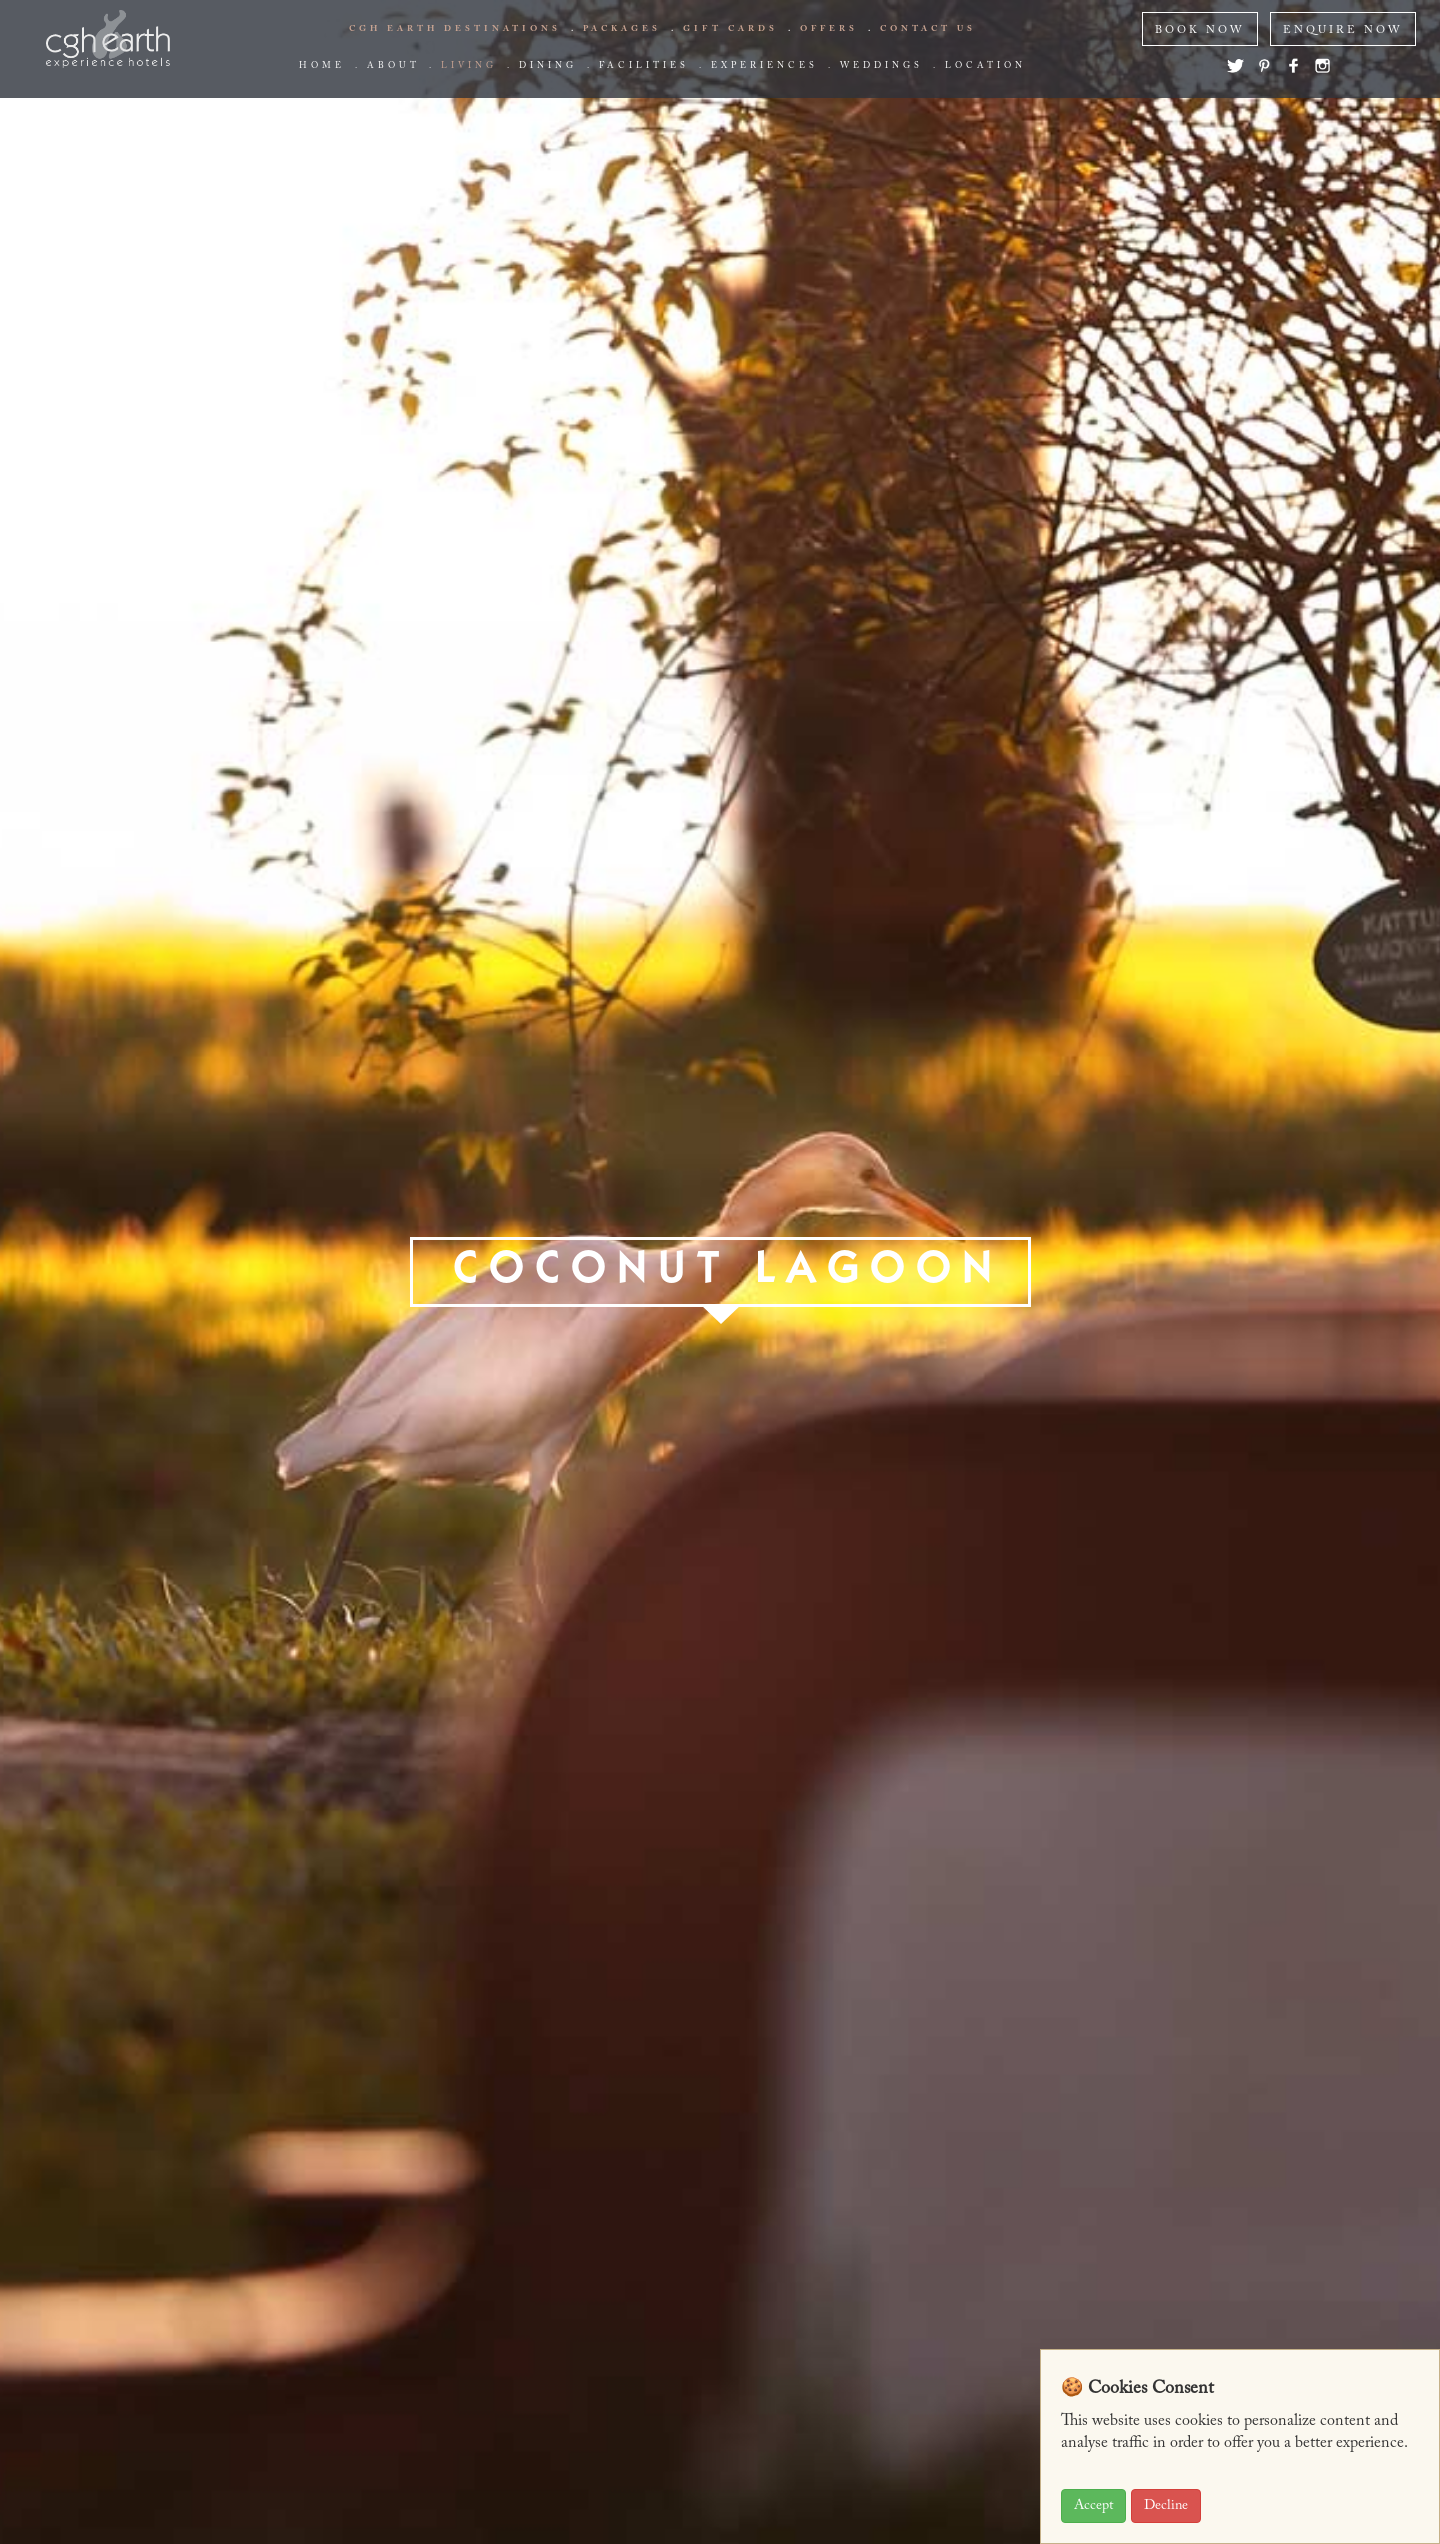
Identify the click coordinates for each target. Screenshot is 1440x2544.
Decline (1166, 2506)
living (469, 66)
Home (322, 66)
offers (829, 29)
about (393, 66)
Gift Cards (730, 29)
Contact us (928, 29)
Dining (548, 66)
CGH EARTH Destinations (455, 29)
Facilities (644, 66)
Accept (1093, 2506)
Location (985, 66)
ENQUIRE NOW (1343, 30)
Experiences (764, 66)
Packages (622, 29)
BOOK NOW (1200, 30)
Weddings (881, 66)
